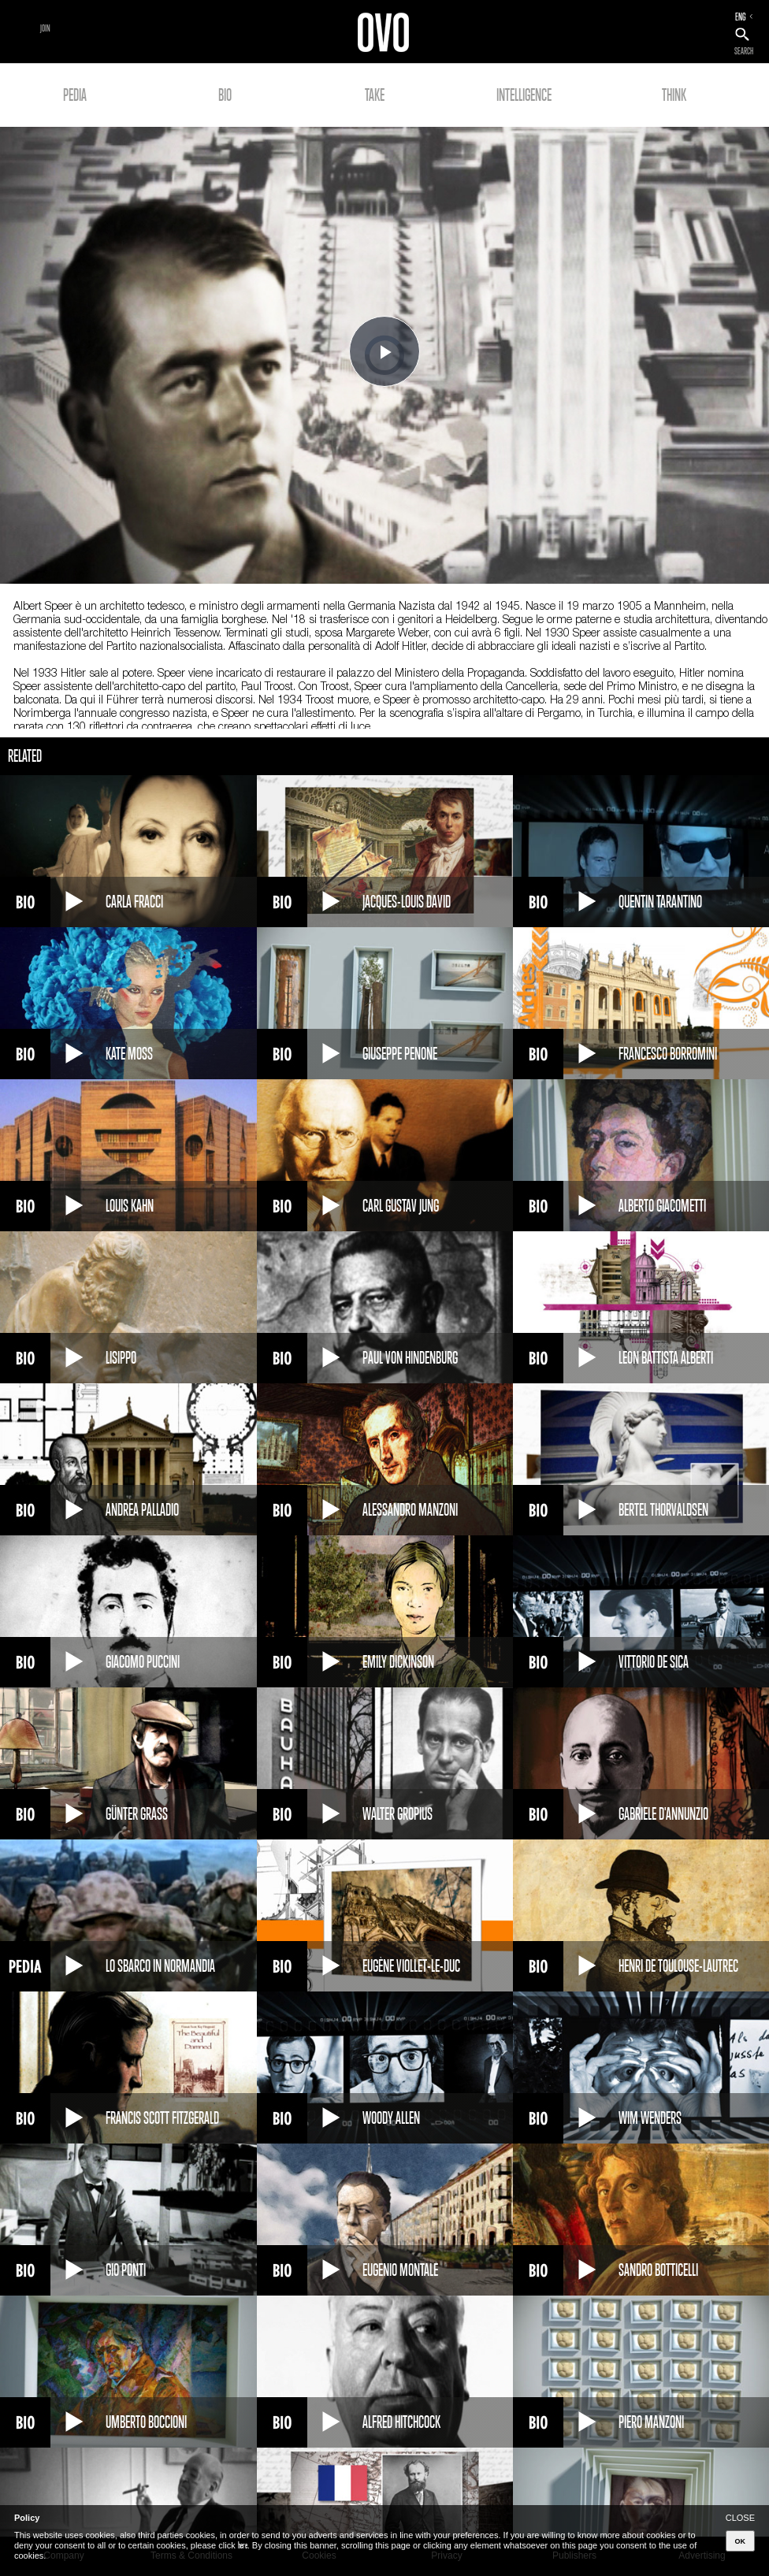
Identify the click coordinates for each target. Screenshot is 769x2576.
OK (740, 2541)
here (242, 2545)
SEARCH (743, 51)
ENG (740, 16)
